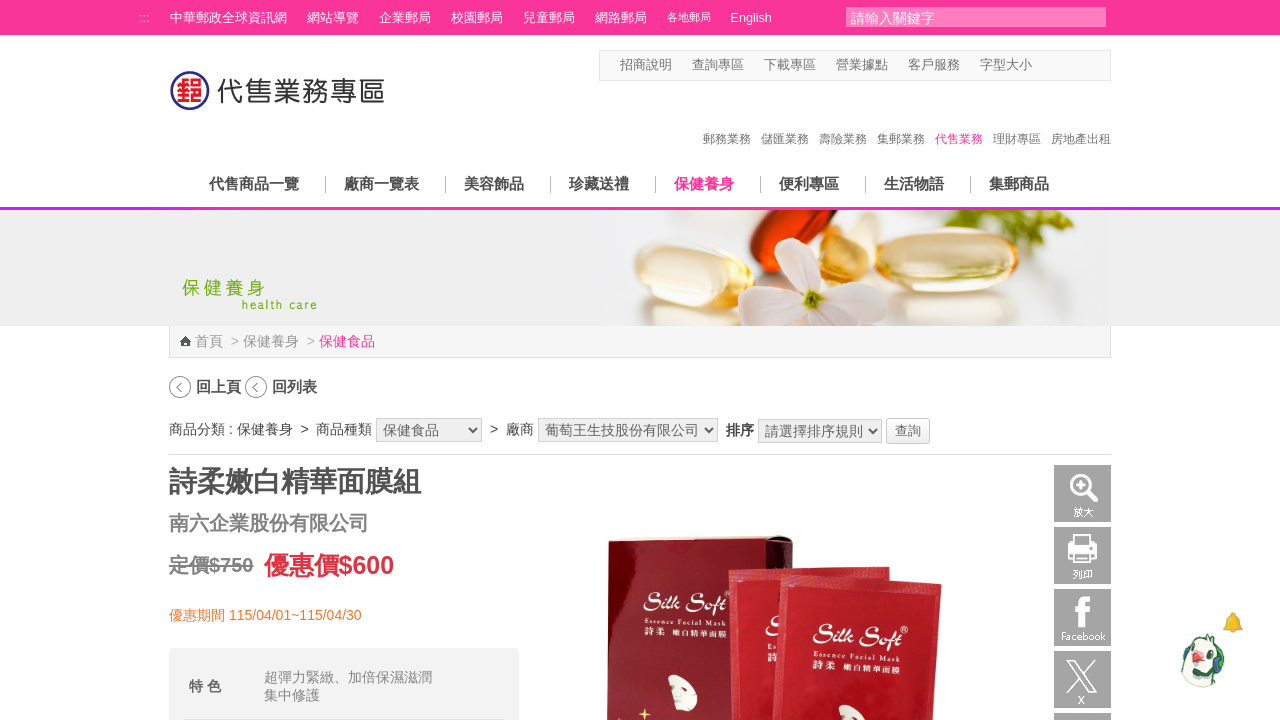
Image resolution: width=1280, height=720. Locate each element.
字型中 (1063, 65)
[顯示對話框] (1232, 622)
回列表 (294, 386)
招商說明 (646, 65)
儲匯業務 (785, 118)
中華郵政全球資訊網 (228, 18)
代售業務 (959, 118)
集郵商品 (1019, 183)
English (751, 18)
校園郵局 (477, 18)
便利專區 (809, 183)
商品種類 (344, 429)
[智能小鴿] (1200, 660)
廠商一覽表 (381, 183)
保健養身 (704, 183)
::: (144, 18)
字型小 (1044, 65)
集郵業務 (901, 118)
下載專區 (790, 65)
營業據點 (862, 65)
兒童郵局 (549, 18)
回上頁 (218, 386)
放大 (1082, 493)
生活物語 (914, 183)
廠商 (520, 429)
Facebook (1082, 617)
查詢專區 (718, 65)
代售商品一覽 (254, 183)
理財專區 (1017, 118)
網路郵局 (621, 18)
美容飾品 (494, 183)
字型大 (1082, 65)
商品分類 (197, 429)
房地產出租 (1081, 118)
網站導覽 (333, 18)
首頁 (209, 341)
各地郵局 (689, 17)
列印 (1082, 555)
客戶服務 (934, 65)
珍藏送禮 (599, 183)
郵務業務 (727, 118)
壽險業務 (843, 118)
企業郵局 (405, 18)
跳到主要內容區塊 (10, 10)
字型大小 (1006, 65)
